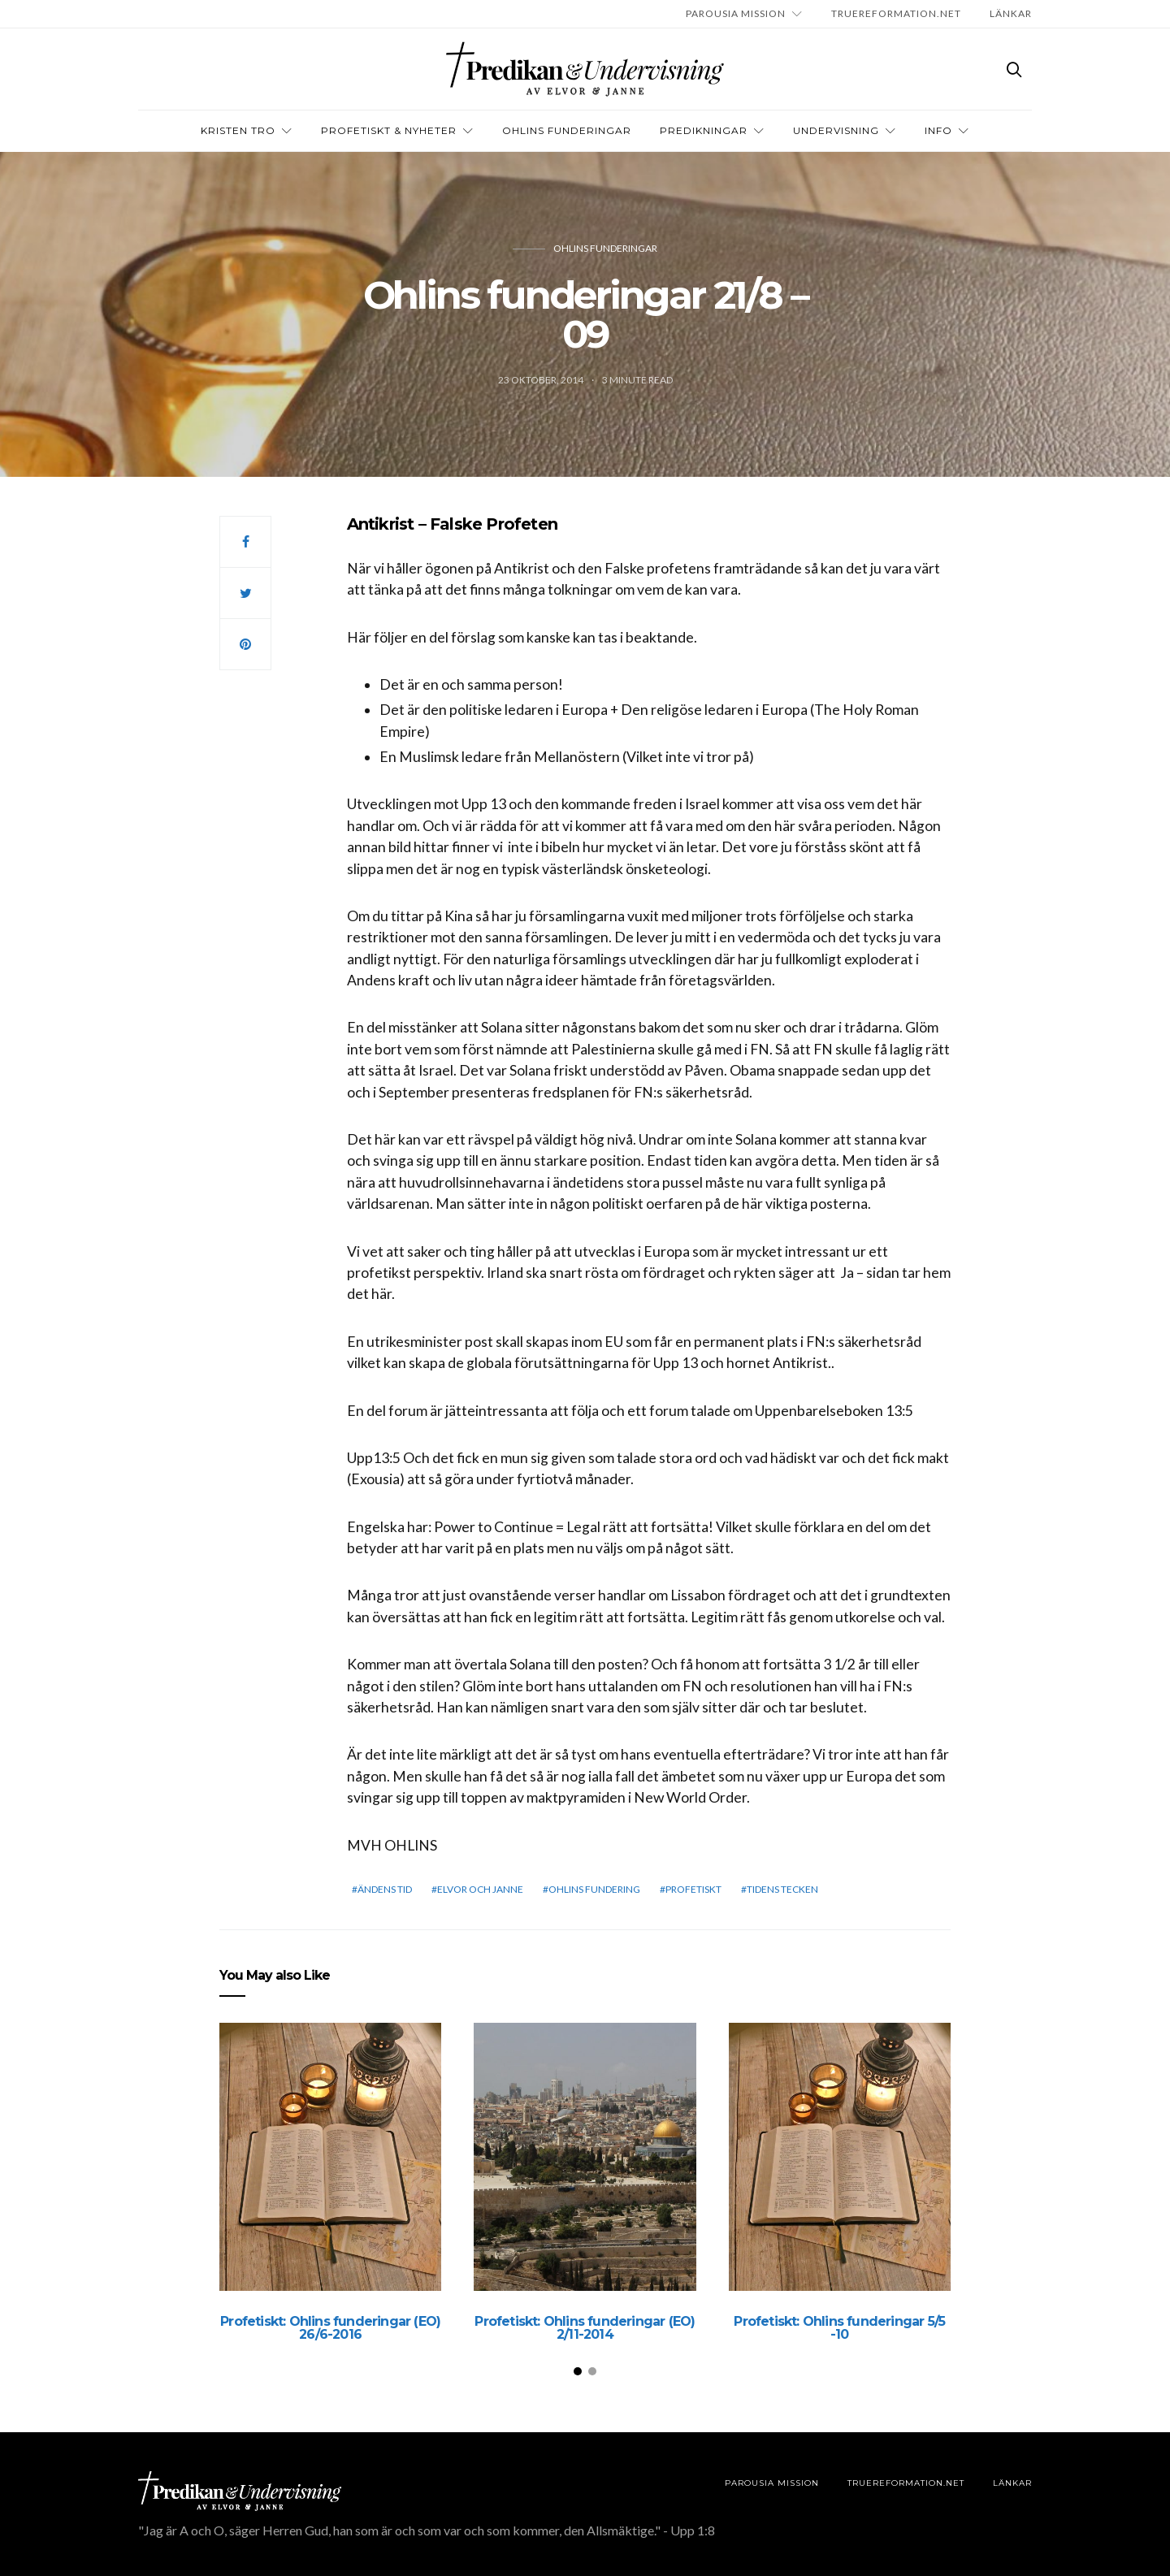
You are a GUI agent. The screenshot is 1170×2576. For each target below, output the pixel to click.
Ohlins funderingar (605, 248)
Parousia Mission (736, 13)
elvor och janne (480, 1889)
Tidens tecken (782, 1889)
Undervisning (836, 130)
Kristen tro (238, 130)
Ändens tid (385, 1889)
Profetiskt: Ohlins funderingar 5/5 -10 (839, 2328)
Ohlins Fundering (594, 1889)
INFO (938, 130)
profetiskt (693, 1889)
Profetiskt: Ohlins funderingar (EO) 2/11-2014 (584, 2328)
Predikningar (704, 130)
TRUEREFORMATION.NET (896, 13)
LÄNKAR (1011, 13)
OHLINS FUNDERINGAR (566, 130)
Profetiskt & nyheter (389, 130)
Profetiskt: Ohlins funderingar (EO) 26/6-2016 (330, 2328)
